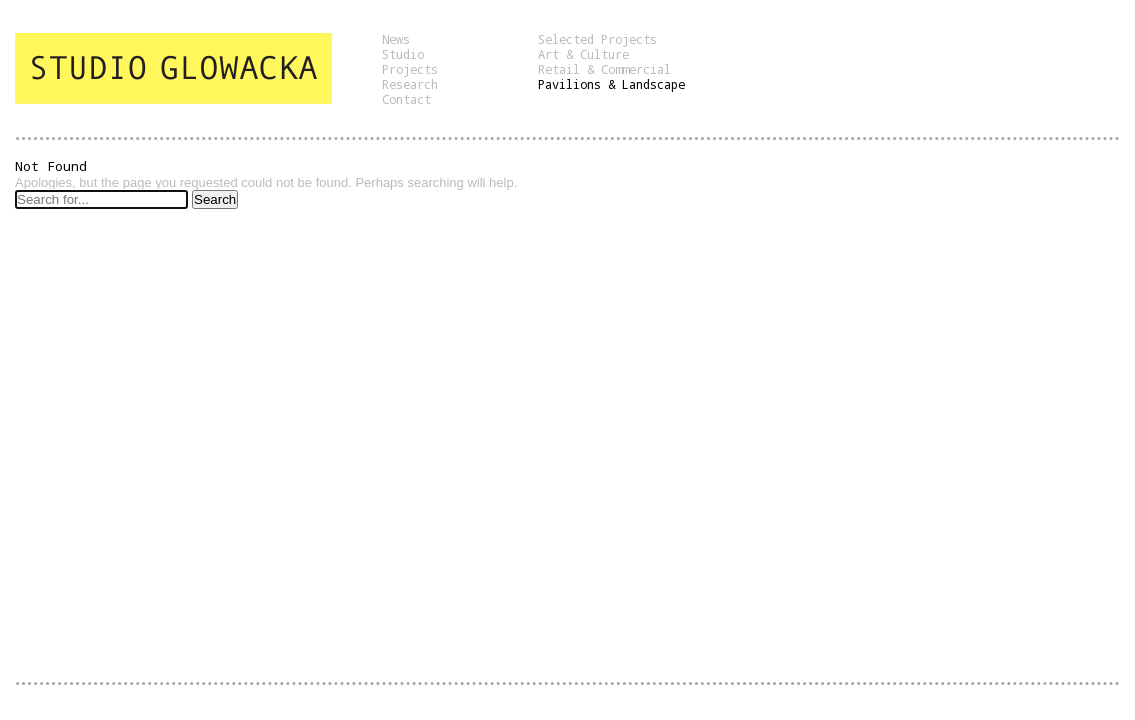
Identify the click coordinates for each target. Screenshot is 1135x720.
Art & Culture (583, 54)
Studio (403, 54)
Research (410, 84)
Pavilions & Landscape (611, 84)
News (396, 39)
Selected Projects (597, 39)
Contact (406, 99)
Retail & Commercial (604, 69)
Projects (410, 69)
